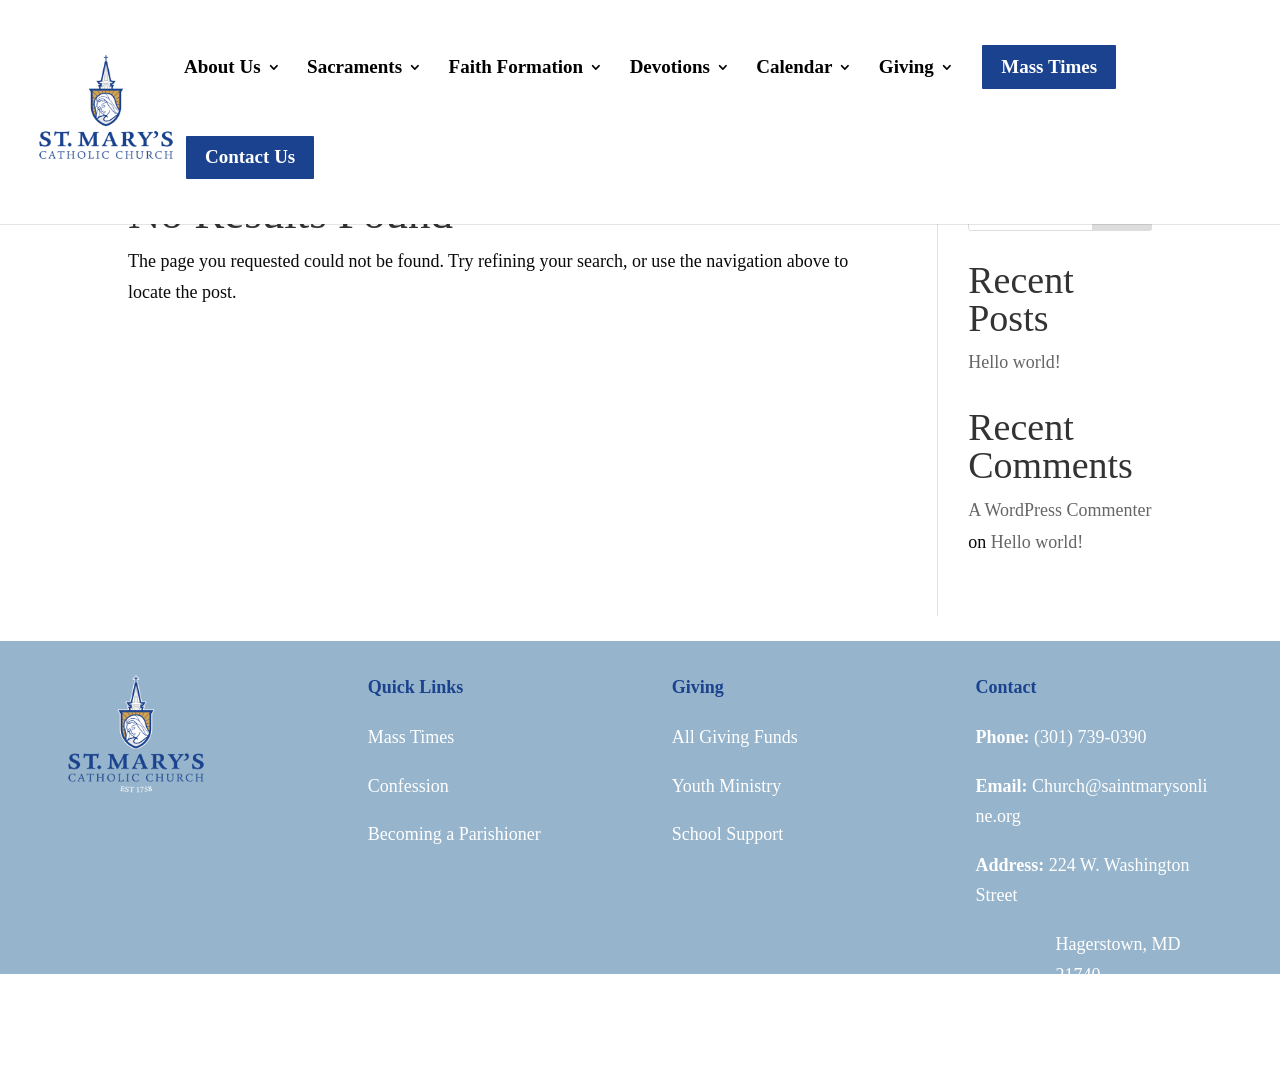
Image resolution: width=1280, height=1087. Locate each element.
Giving (906, 68)
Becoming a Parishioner (454, 834)
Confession (408, 786)
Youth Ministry (727, 786)
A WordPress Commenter (1059, 510)
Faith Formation (516, 68)
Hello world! (1014, 362)
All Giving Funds (735, 737)
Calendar (794, 68)
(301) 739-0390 (1090, 737)
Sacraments (354, 68)
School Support (728, 834)
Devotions (670, 68)
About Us (222, 68)
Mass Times (411, 737)
